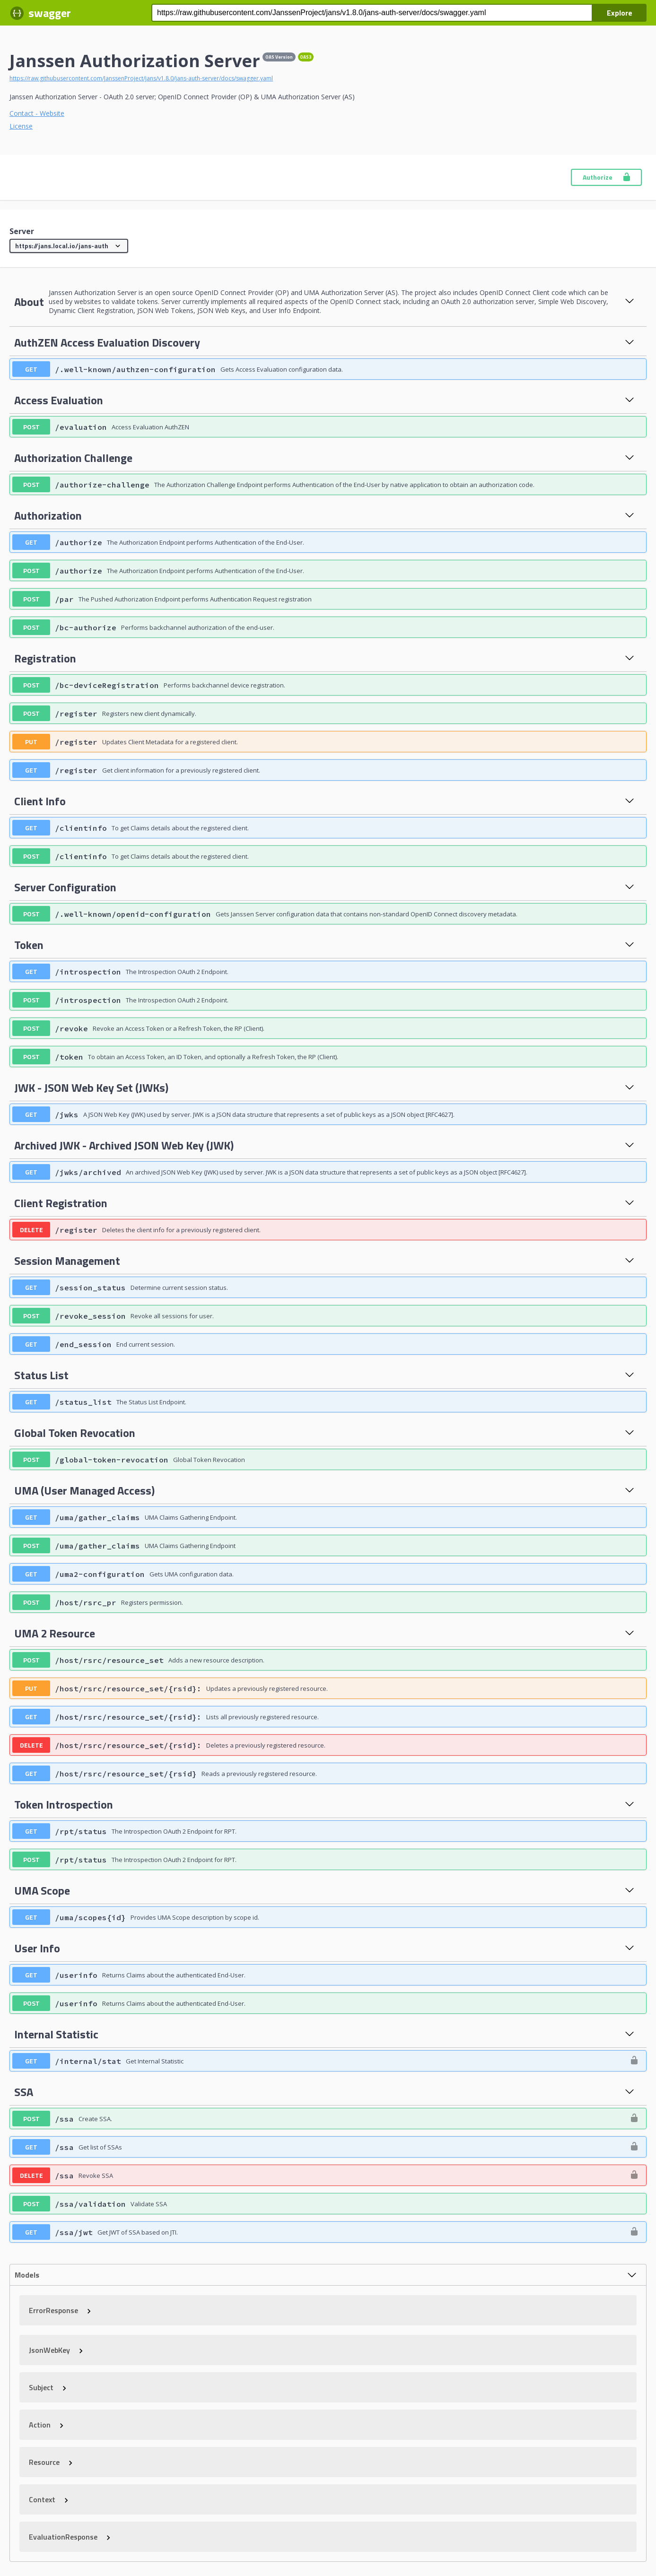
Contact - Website (36, 113)
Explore (619, 12)
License (21, 126)
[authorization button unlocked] (634, 2061)
